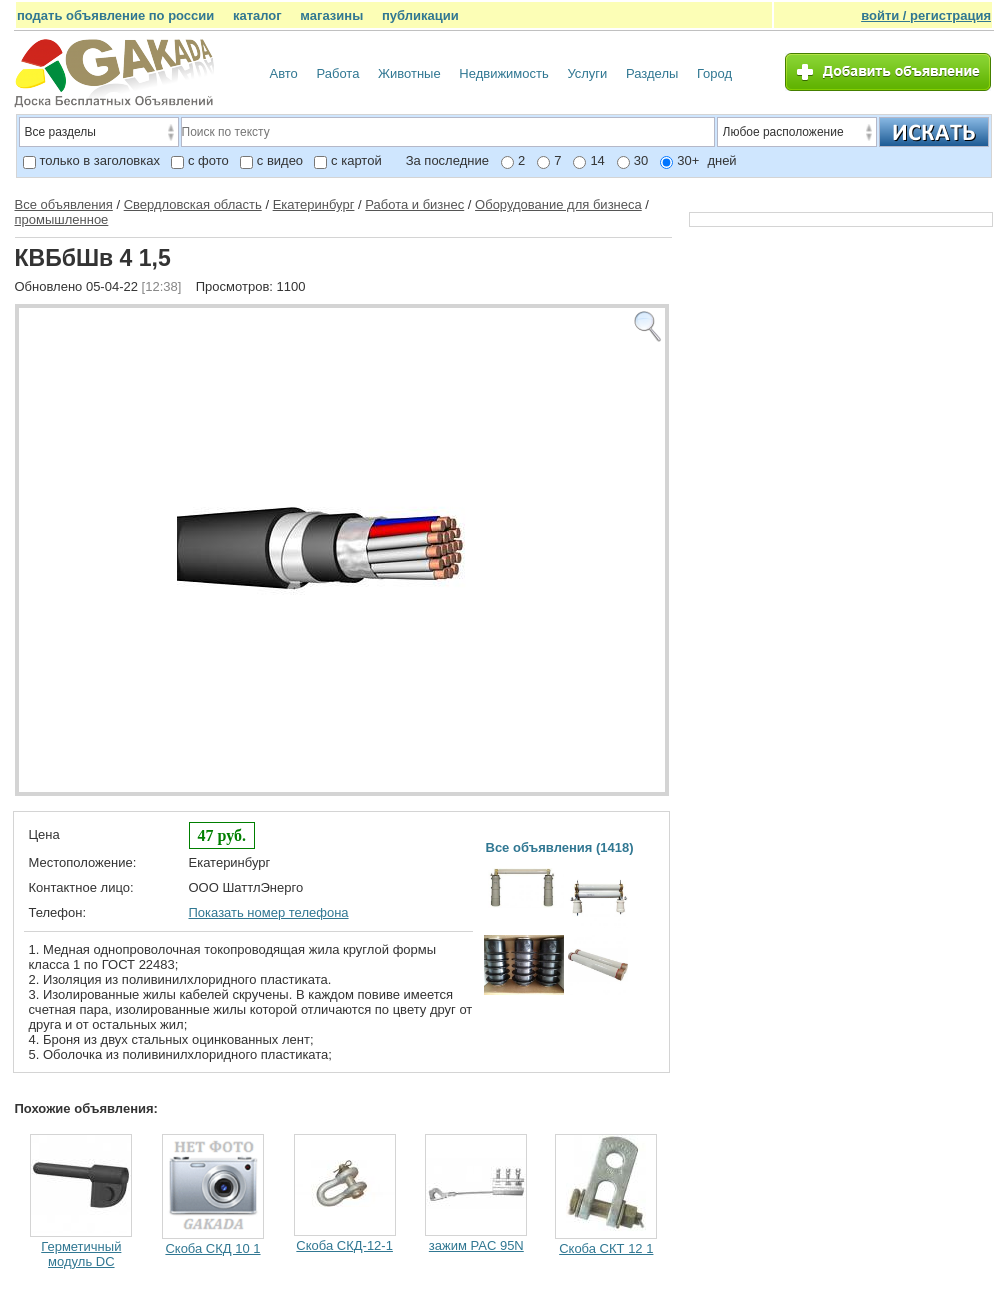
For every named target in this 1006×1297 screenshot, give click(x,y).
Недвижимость (503, 73)
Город (714, 73)
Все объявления (64, 204)
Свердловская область (193, 204)
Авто (284, 73)
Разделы (652, 73)
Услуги (587, 73)
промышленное (62, 219)
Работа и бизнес (414, 204)
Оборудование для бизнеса (558, 204)
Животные (409, 73)
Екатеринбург (314, 204)
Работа (337, 73)
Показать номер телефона (269, 912)
